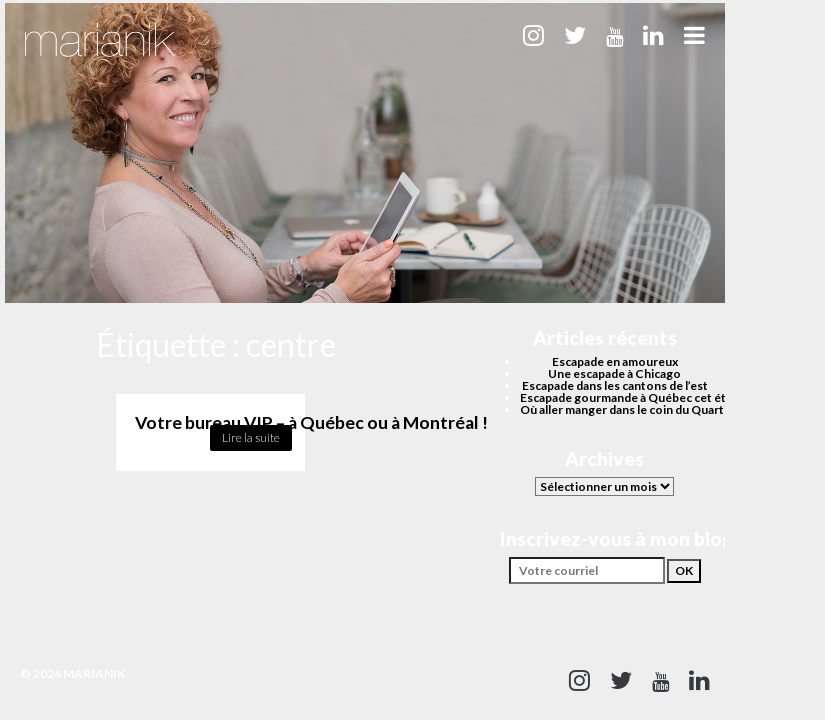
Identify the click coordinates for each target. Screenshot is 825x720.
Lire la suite (251, 437)
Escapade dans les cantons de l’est (615, 385)
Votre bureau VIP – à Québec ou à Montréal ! (311, 422)
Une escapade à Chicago (614, 373)
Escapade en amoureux (615, 361)
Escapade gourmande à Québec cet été (626, 397)
